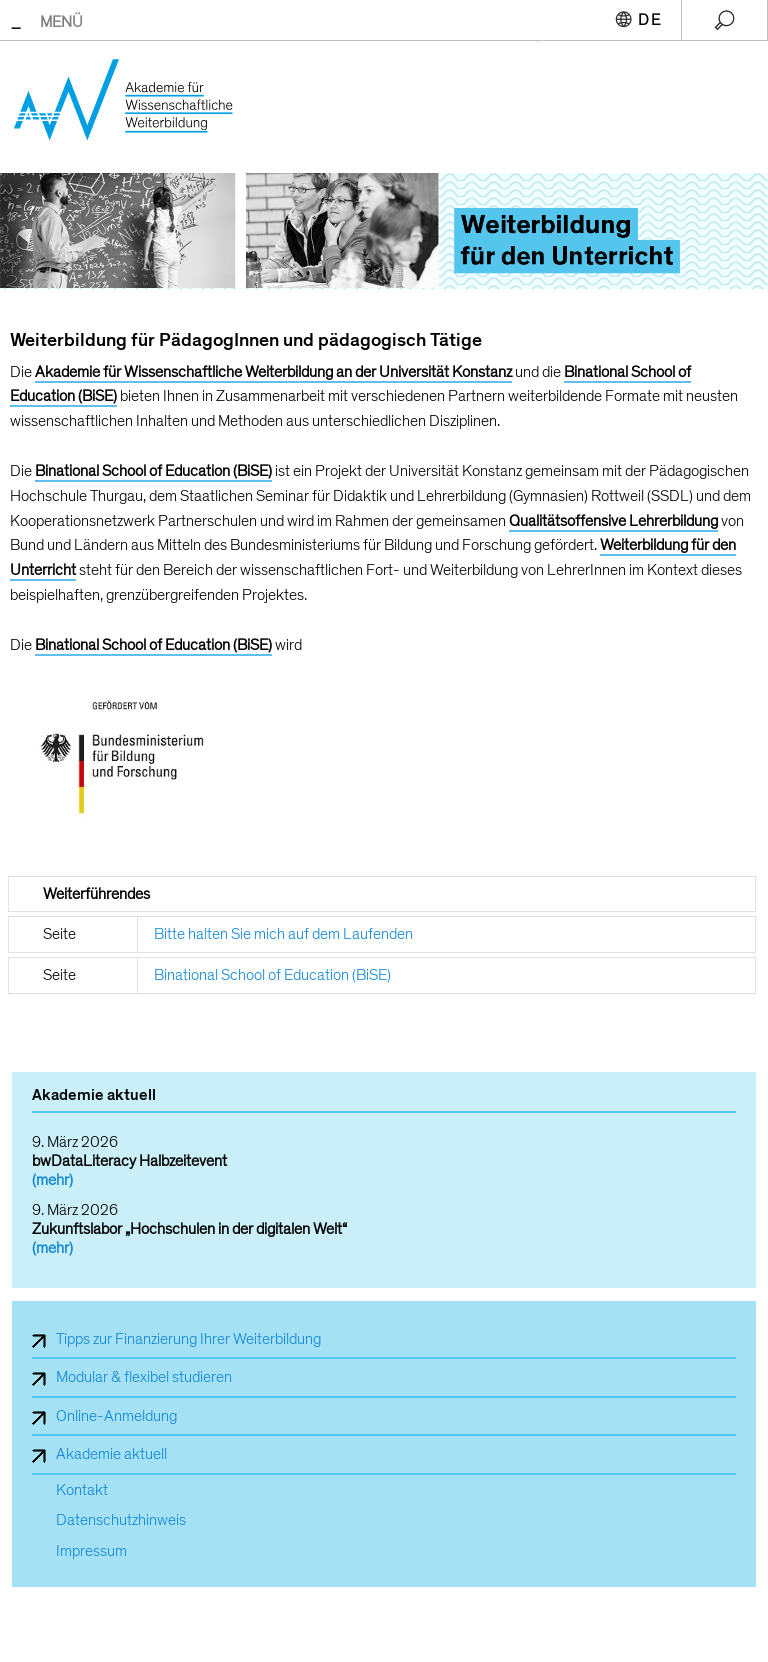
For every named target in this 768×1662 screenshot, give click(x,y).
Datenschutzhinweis (121, 1520)
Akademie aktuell (111, 1454)
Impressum (91, 1551)
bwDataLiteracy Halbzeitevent (129, 1161)
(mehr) (52, 1180)
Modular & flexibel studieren (144, 1377)
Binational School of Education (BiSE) (272, 975)
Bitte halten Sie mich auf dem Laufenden (283, 934)
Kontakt (82, 1490)
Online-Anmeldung (116, 1416)
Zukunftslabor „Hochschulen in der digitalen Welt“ (189, 1229)
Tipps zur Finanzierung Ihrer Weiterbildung (188, 1339)
